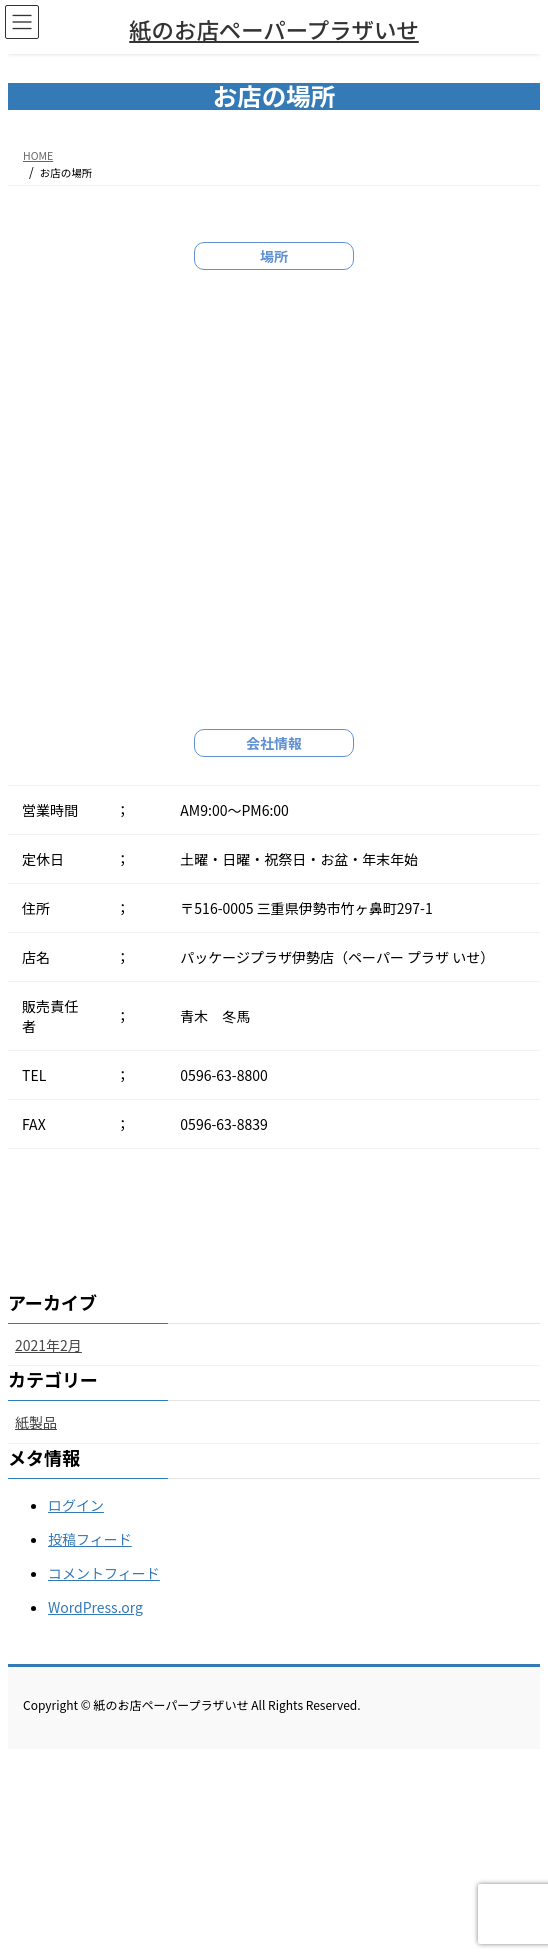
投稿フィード (90, 1539)
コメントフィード (104, 1573)
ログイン (76, 1505)
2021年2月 (48, 1345)
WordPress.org (95, 1607)
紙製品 (36, 1422)
